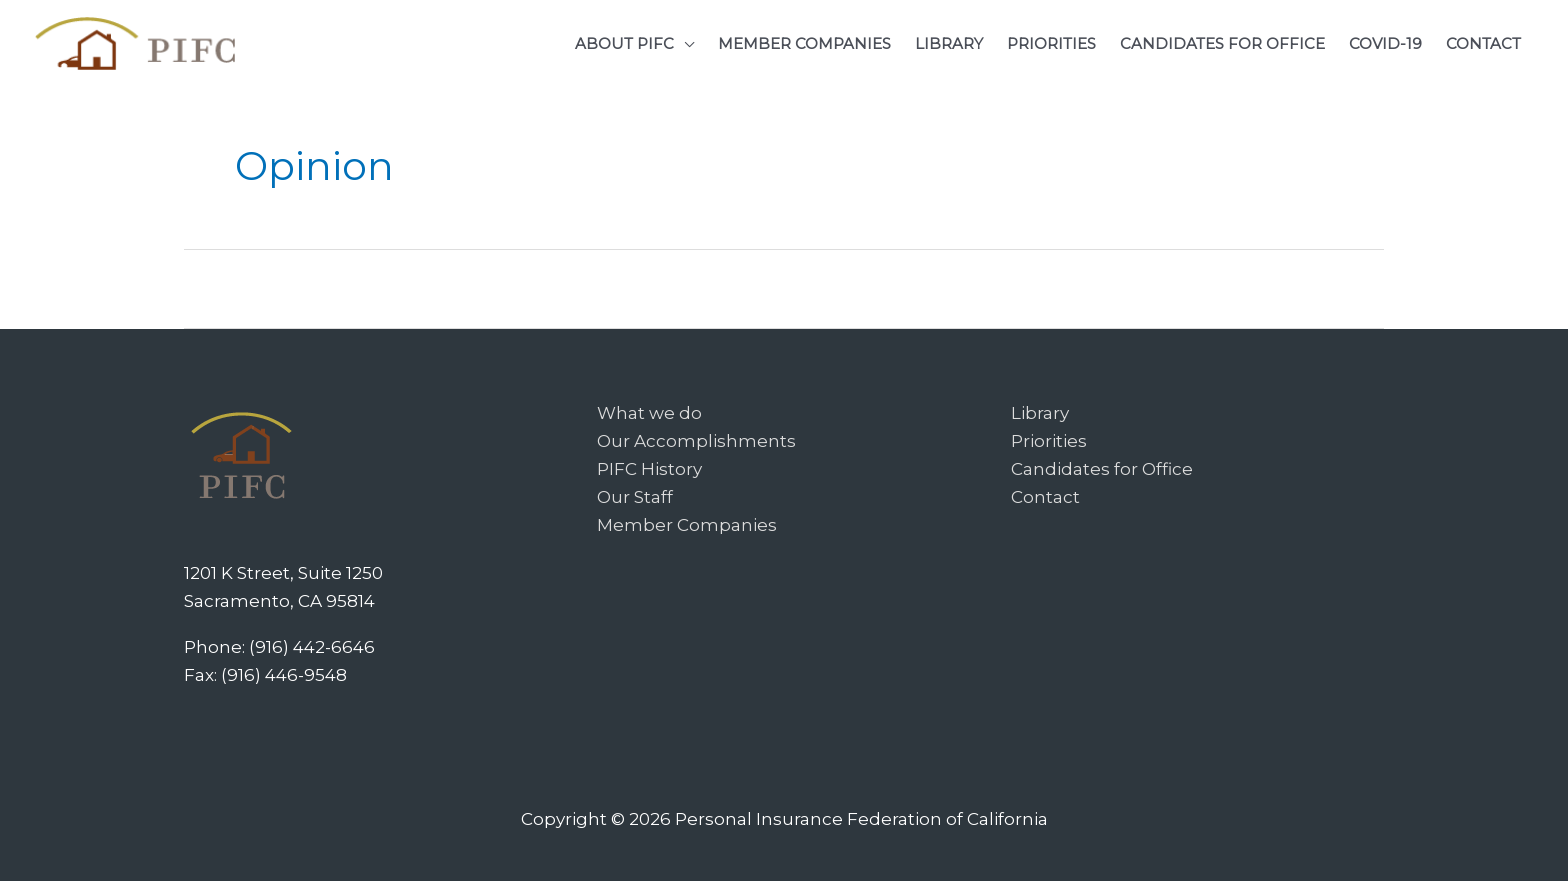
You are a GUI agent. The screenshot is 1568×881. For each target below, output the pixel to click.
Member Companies (687, 525)
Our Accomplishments (696, 441)
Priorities (1049, 441)
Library (1040, 413)
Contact (1045, 497)
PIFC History (649, 469)
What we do (649, 413)
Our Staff (635, 497)
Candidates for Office (1102, 469)
